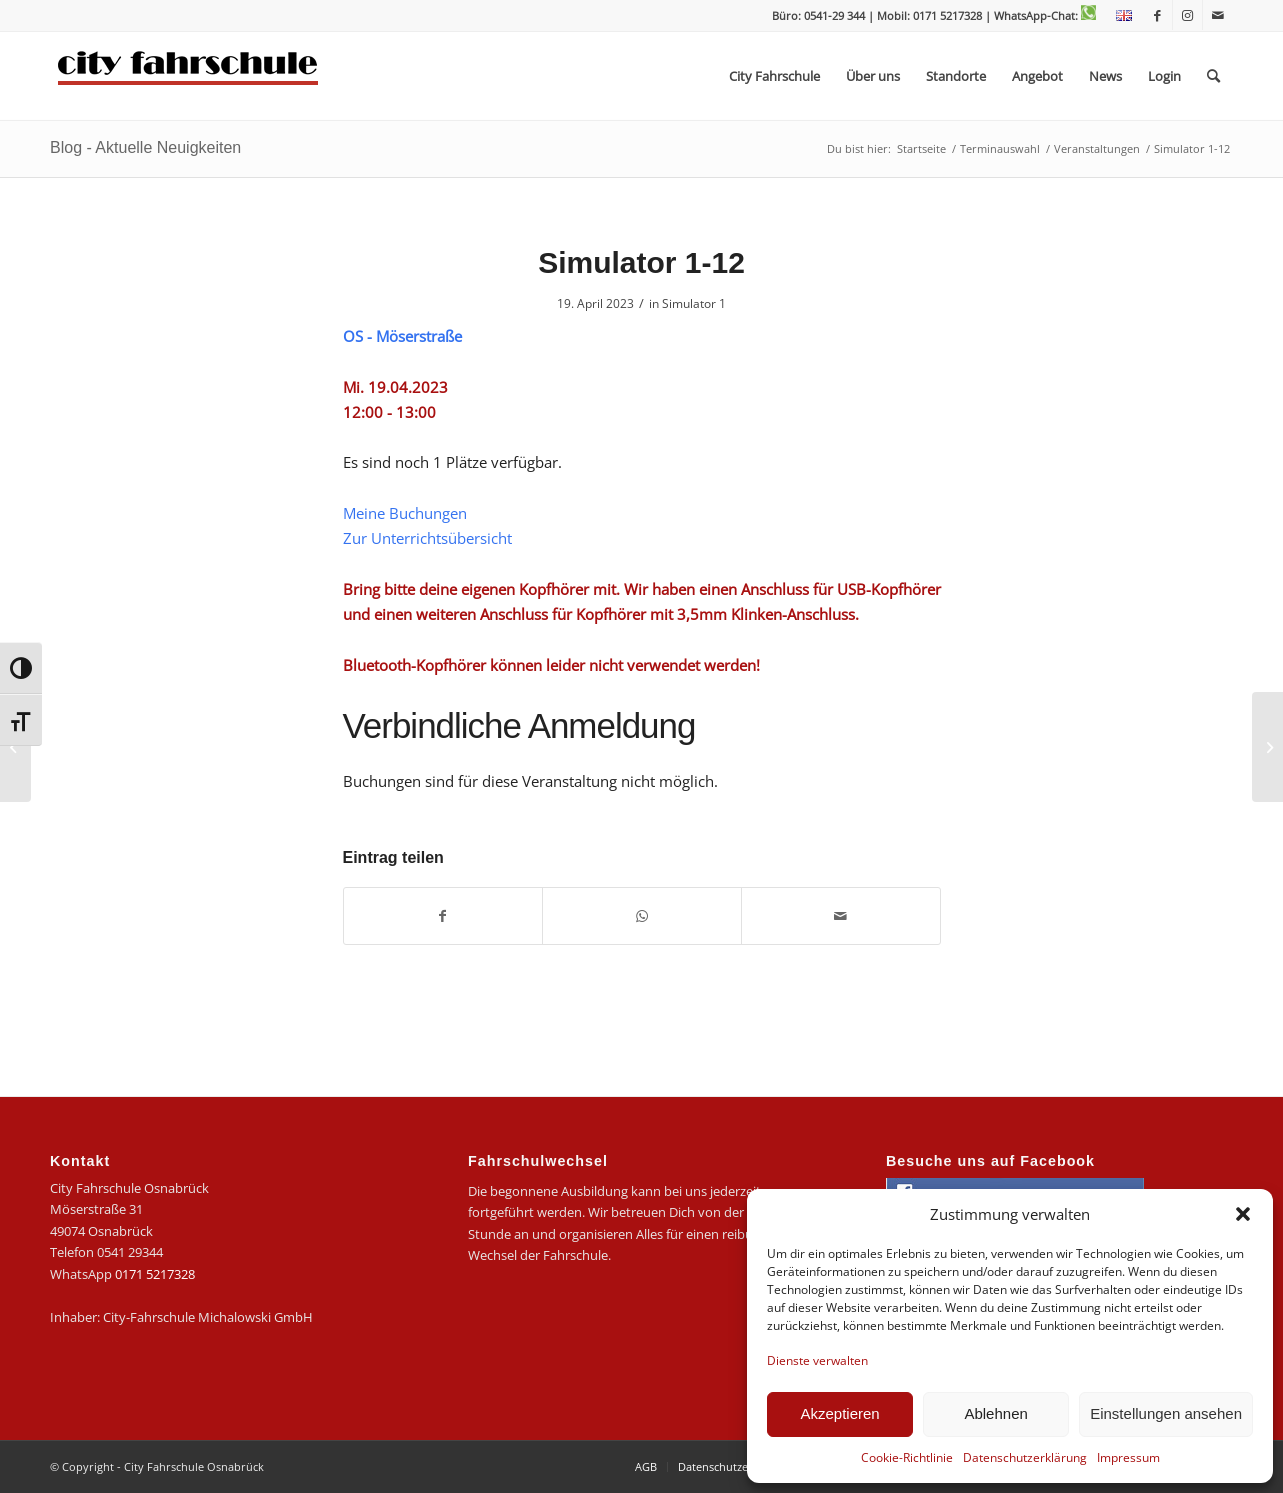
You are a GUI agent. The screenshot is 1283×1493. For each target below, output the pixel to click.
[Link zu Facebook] (1157, 15)
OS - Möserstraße (402, 336)
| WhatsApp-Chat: (1040, 15)
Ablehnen (995, 1413)
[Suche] (1213, 76)
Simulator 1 (694, 303)
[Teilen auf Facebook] (443, 916)
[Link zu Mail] (1218, 15)
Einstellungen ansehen (1166, 1413)
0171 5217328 (155, 1274)
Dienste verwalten (817, 1360)
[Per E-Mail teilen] (841, 916)
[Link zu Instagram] (1187, 15)
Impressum (1128, 1457)
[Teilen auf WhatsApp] (642, 916)
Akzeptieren (839, 1413)
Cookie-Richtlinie (907, 1457)
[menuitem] (1119, 16)
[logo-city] (188, 76)
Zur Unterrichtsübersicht (427, 538)
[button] (1243, 1214)
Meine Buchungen (405, 513)
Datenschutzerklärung (1025, 1457)
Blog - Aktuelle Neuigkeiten (145, 147)
